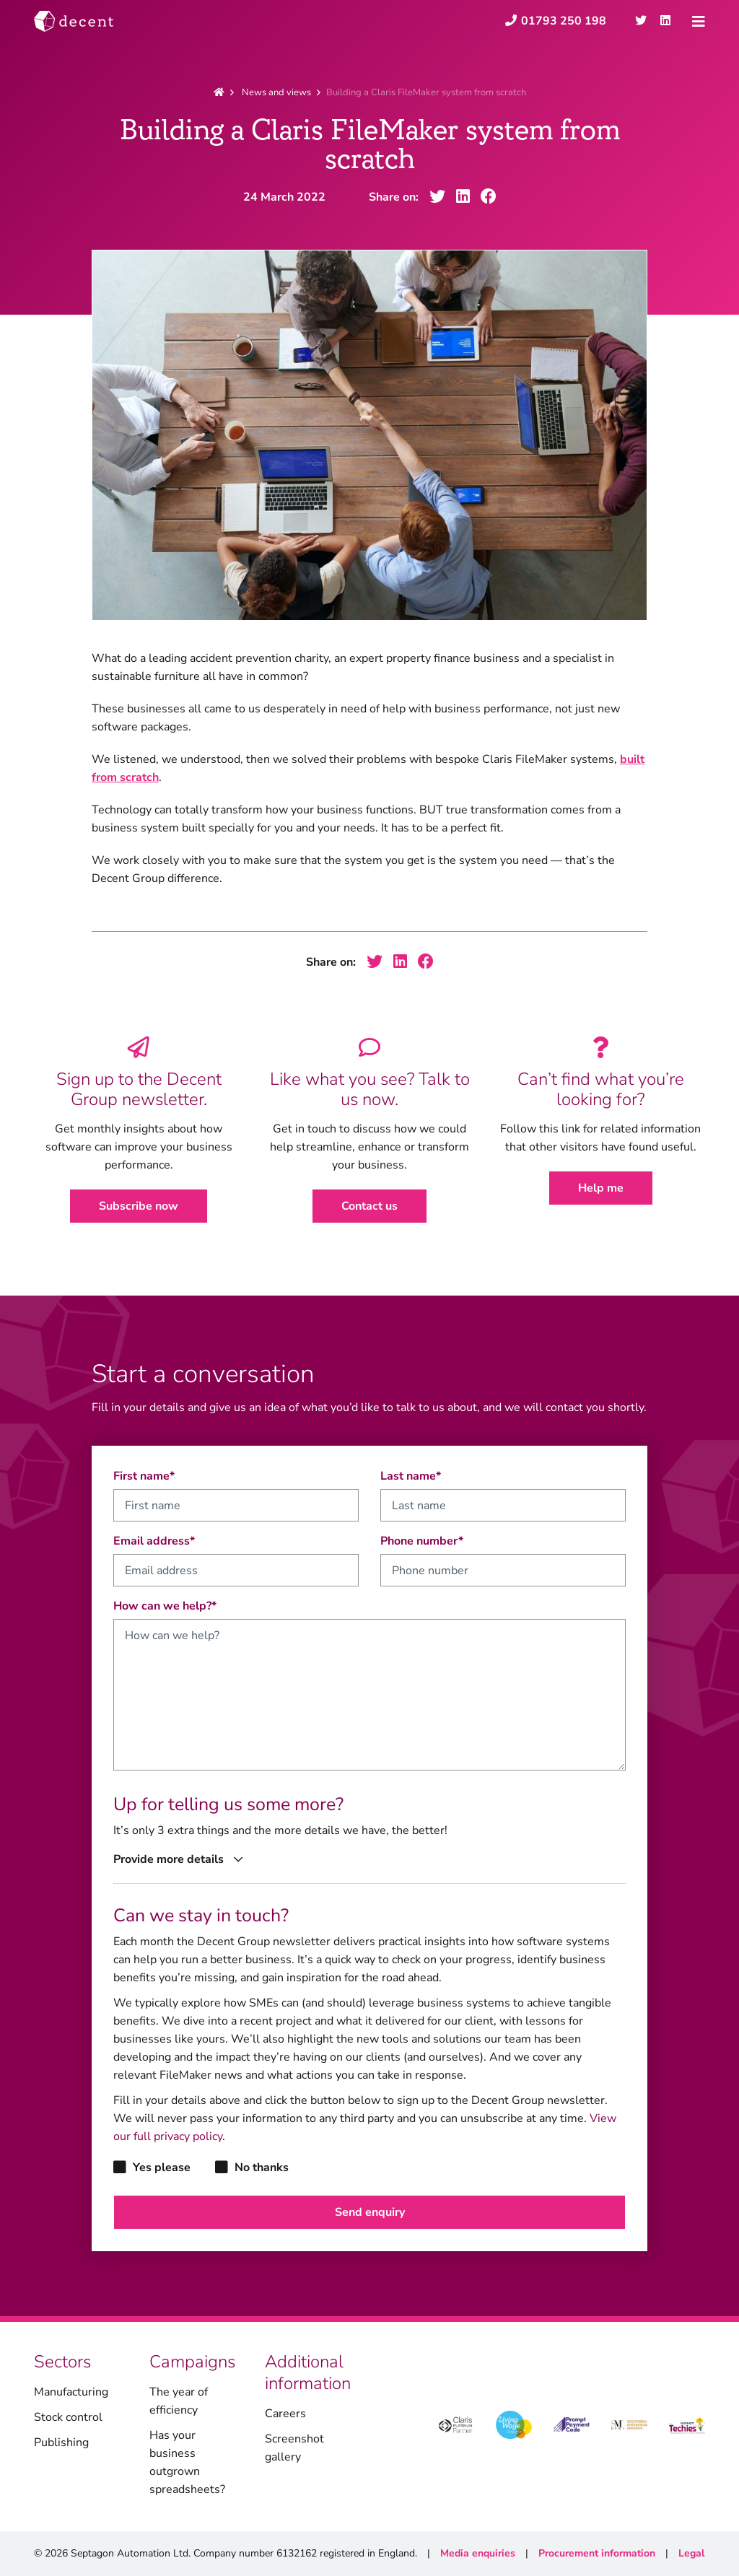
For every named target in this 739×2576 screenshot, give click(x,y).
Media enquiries (477, 2553)
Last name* (410, 1476)
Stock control (68, 2417)
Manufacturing (71, 2392)
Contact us (369, 1206)
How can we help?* (165, 1606)
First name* (144, 1476)
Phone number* (421, 1541)
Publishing (61, 2442)
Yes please (152, 2167)
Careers (285, 2414)
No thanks (252, 2167)
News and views (276, 92)
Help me (601, 1188)
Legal (691, 2553)
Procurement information (596, 2553)
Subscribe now (138, 1206)
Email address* (154, 1541)
